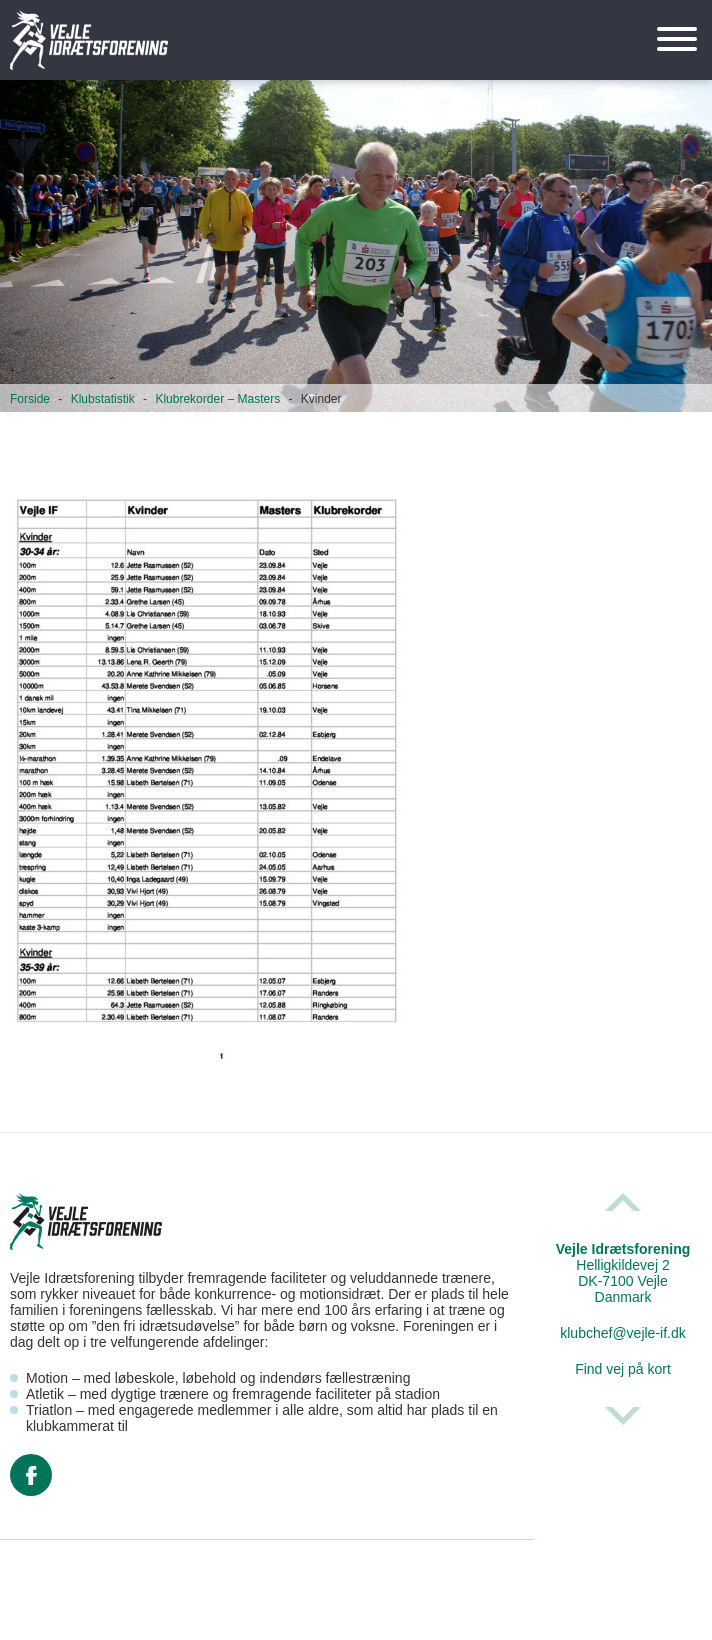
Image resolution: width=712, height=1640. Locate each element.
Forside (30, 399)
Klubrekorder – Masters (217, 399)
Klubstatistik (103, 399)
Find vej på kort (623, 1369)
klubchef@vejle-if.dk (623, 1333)
